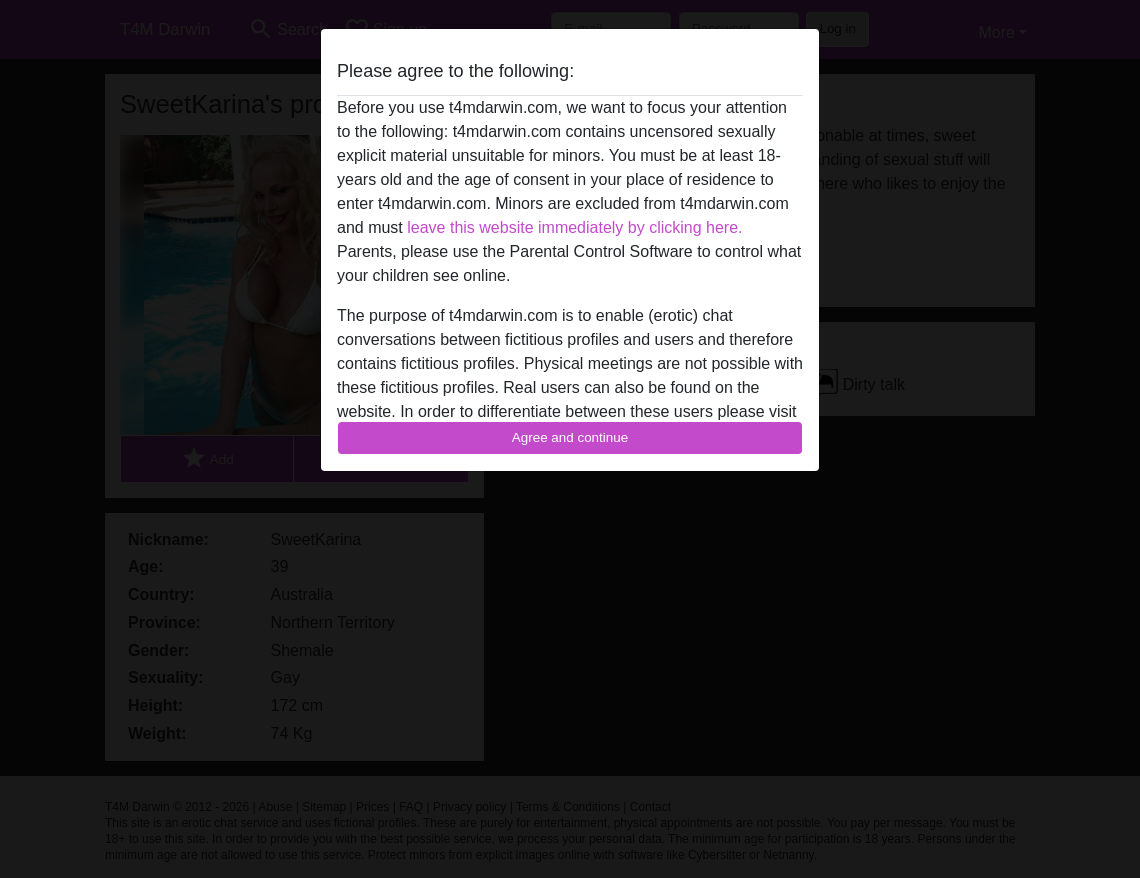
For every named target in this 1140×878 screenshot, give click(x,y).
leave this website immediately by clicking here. (574, 227)
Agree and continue (570, 437)
